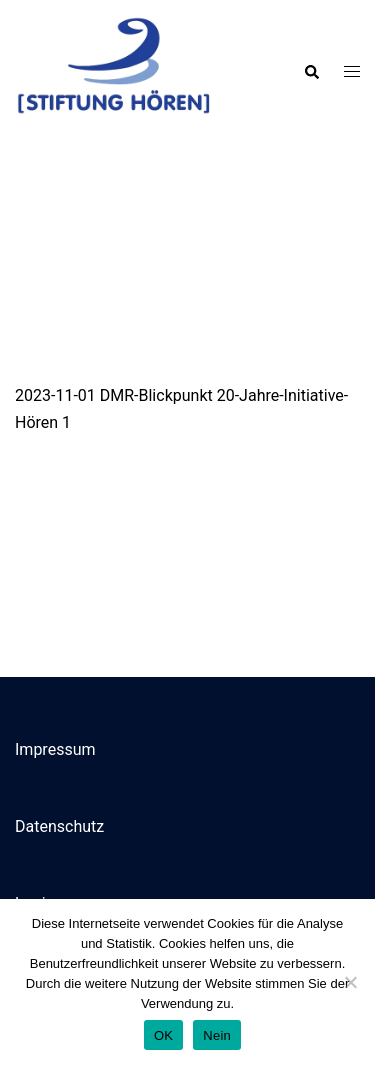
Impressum (55, 749)
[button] (311, 72)
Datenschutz (59, 826)
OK (163, 1035)
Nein (217, 1035)
